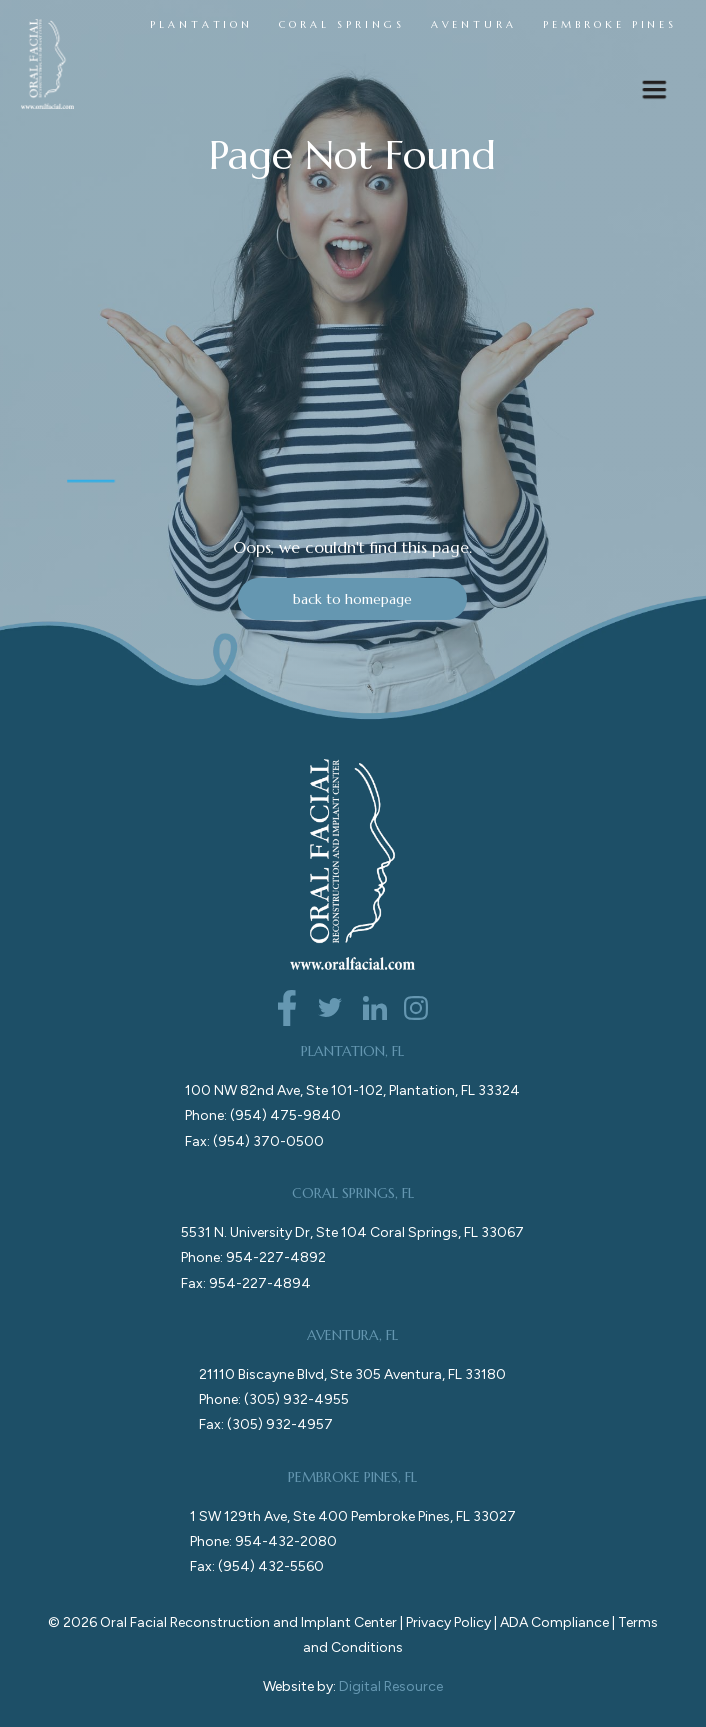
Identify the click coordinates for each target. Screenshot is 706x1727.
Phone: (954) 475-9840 (263, 1115)
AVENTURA (474, 25)
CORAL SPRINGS (341, 25)
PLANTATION (201, 25)
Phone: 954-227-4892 (253, 1257)
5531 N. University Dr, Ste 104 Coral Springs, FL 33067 (352, 1232)
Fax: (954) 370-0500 (254, 1141)
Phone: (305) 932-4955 (274, 1399)
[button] (654, 95)
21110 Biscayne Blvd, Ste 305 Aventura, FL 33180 (352, 1374)
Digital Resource (391, 1686)
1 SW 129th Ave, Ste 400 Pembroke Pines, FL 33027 (353, 1516)
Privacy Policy (448, 1622)
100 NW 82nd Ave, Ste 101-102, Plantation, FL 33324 (352, 1090)
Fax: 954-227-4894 (246, 1283)
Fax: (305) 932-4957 (266, 1424)
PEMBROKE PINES (610, 25)
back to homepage (352, 599)
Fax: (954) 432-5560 (257, 1566)
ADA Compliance (554, 1622)
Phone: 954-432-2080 (263, 1541)
